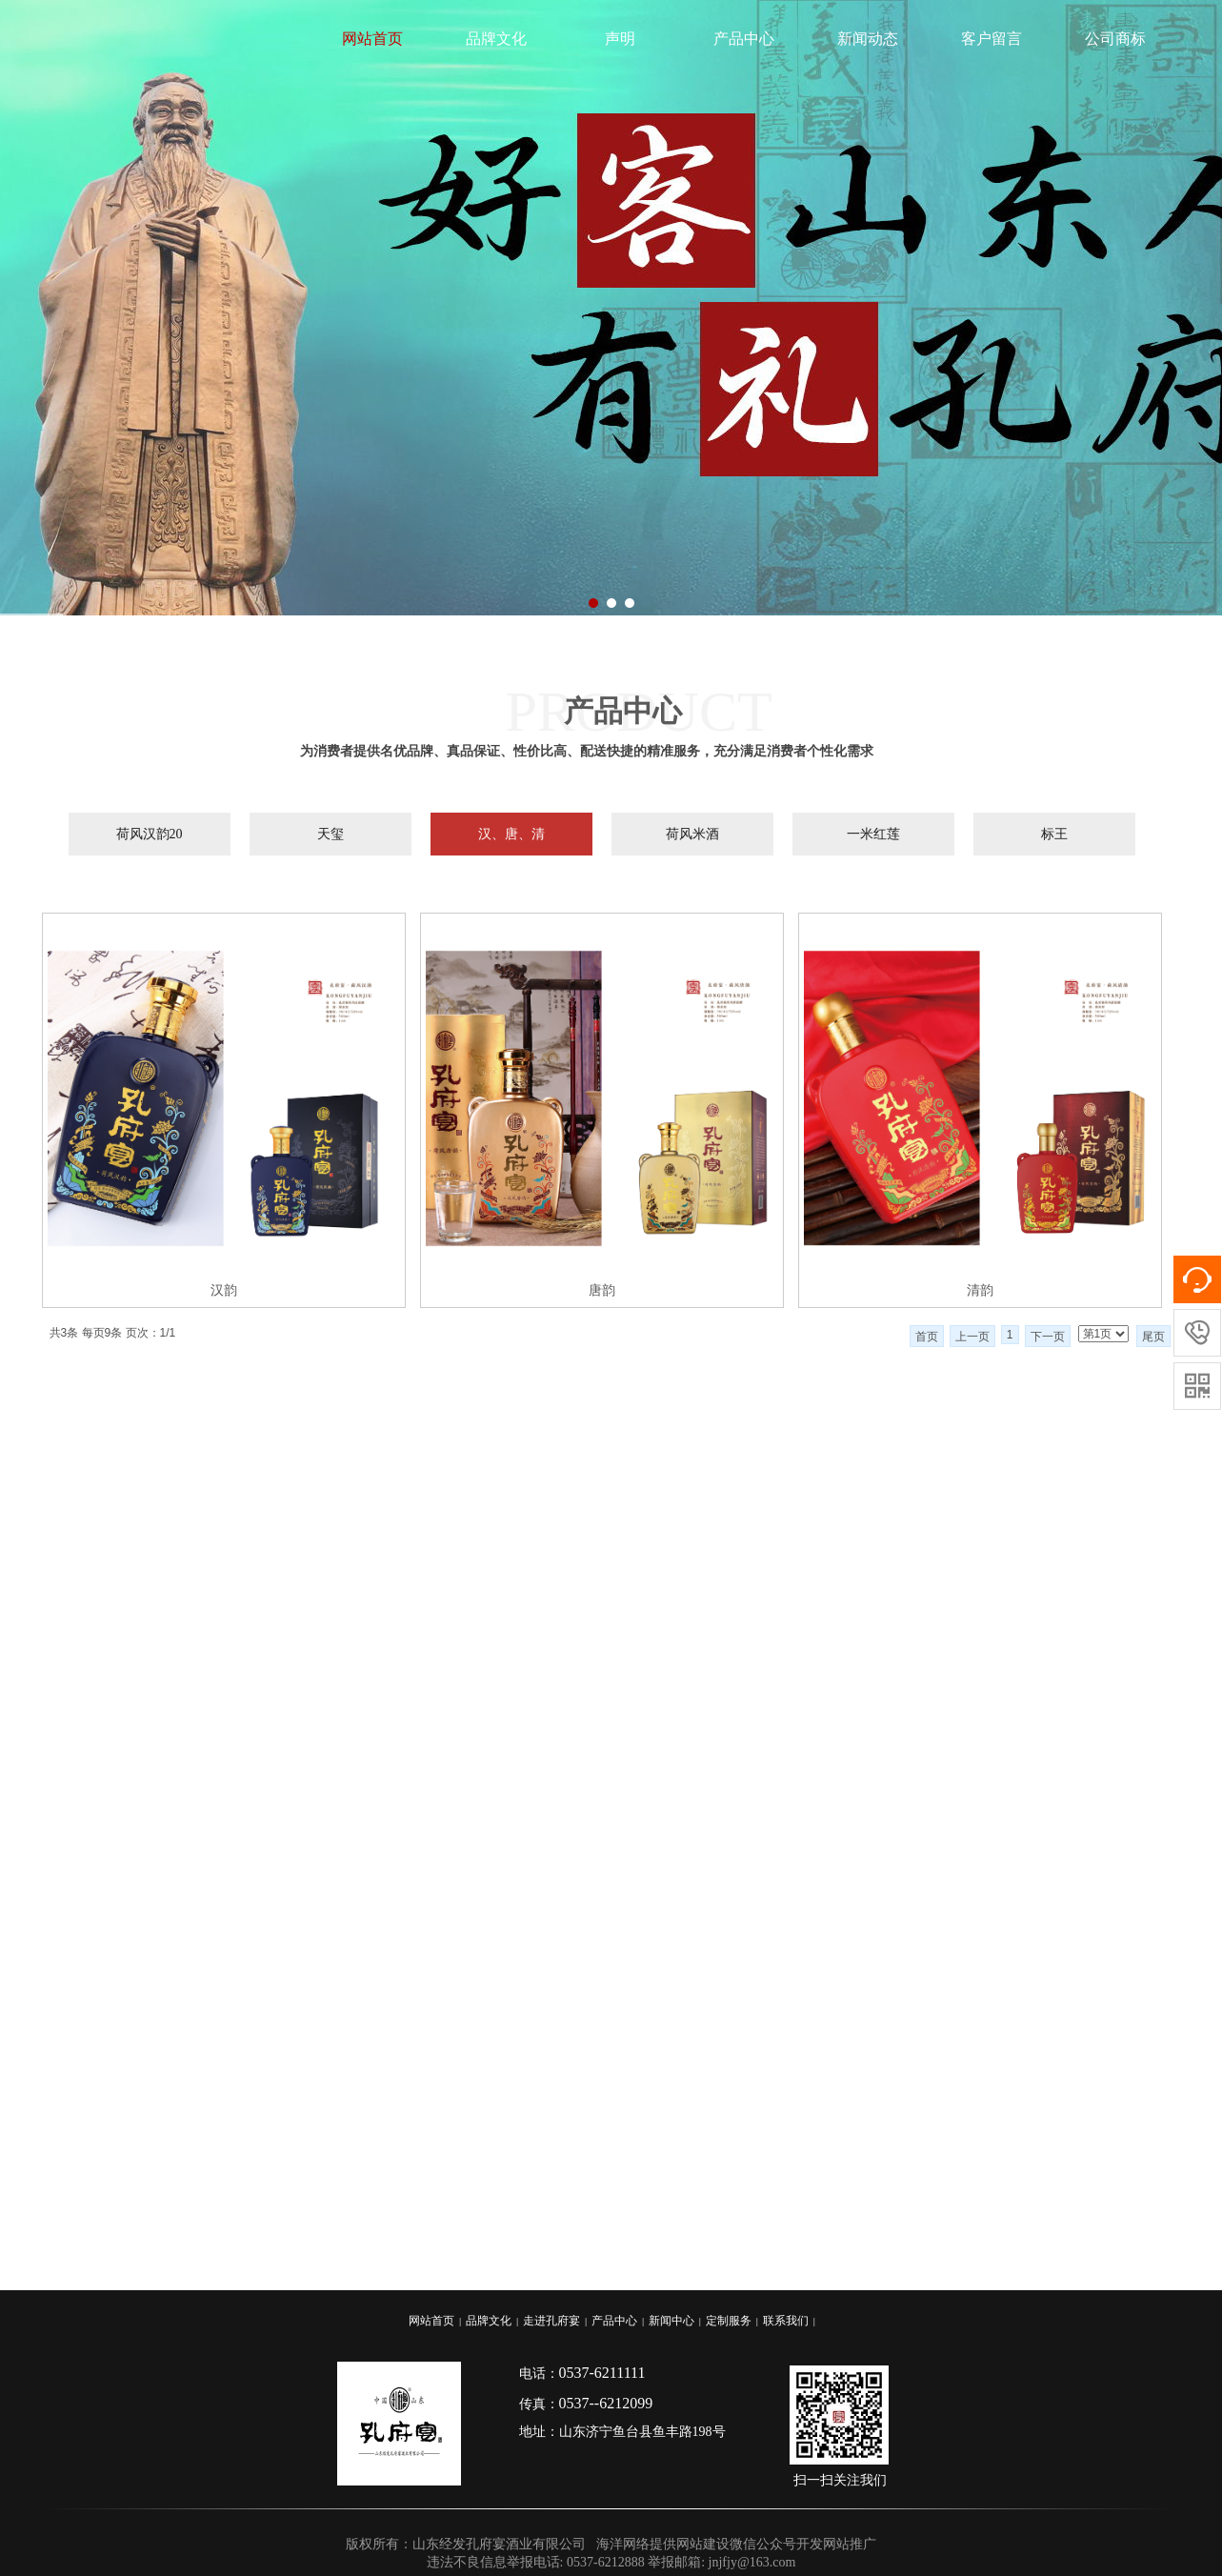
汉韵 (223, 1290)
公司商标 (1115, 38)
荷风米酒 (692, 834)
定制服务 (728, 2320)
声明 (620, 38)
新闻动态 (867, 38)
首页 (926, 1336)
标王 (1054, 834)
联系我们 (786, 2320)
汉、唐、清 (511, 834)
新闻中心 (671, 2320)
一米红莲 (873, 834)
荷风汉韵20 (149, 834)
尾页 (1153, 1336)
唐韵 (602, 1290)
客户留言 (991, 38)
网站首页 (372, 38)
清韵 (980, 1290)
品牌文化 (496, 38)
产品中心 (743, 38)
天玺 (330, 834)
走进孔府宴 (551, 2320)
